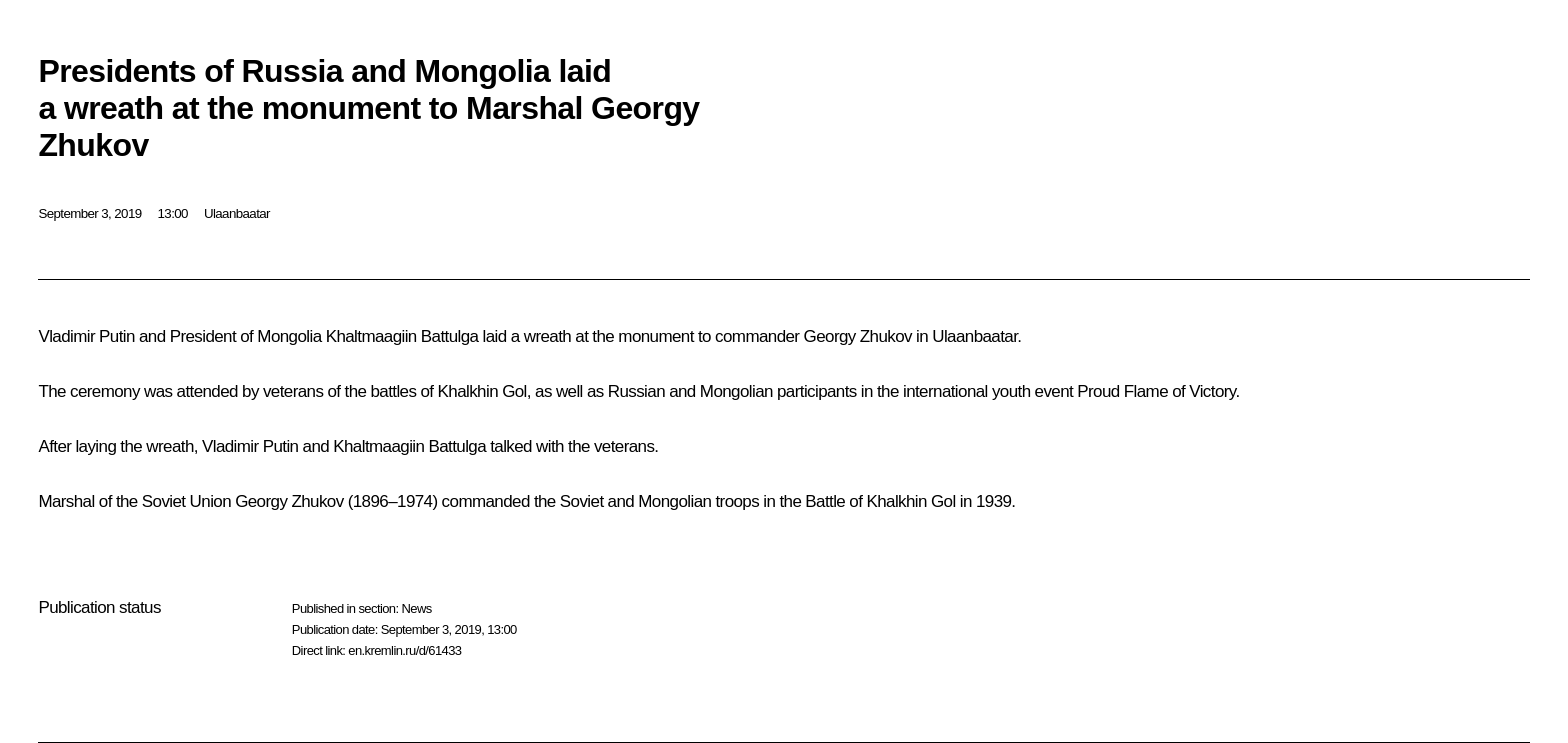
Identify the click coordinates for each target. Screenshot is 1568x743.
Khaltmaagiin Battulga (402, 336)
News (416, 608)
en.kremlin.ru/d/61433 (404, 650)
